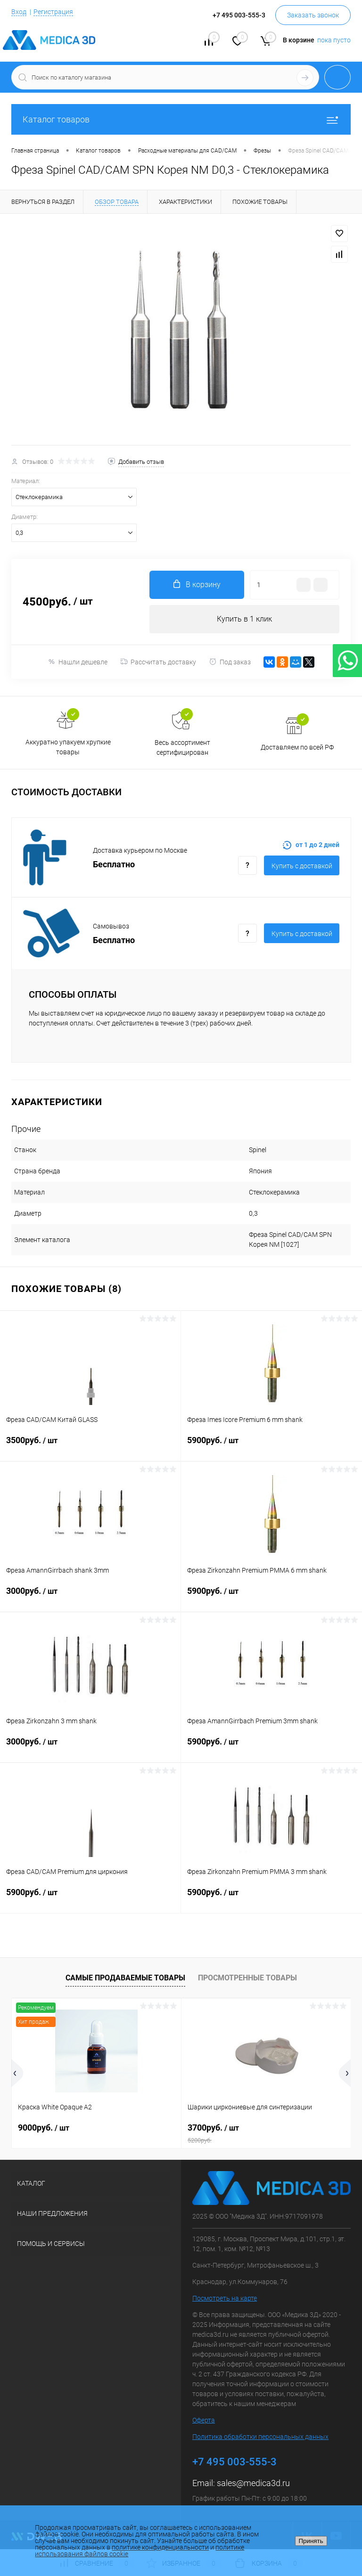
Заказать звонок (313, 15)
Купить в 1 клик (244, 618)
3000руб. (90, 1596)
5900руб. (271, 1446)
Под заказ (230, 662)
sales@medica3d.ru (253, 2483)
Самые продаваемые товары (125, 1977)
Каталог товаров (181, 119)
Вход (18, 12)
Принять (311, 2540)
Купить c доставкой (302, 866)
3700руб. (266, 2133)
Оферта (203, 2420)
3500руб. (90, 1446)
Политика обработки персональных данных (260, 2436)
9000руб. (43, 2127)
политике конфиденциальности (160, 2547)
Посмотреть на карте (224, 2298)
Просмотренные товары (247, 1977)
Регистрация (53, 12)
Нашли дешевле (77, 662)
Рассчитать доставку (158, 662)
